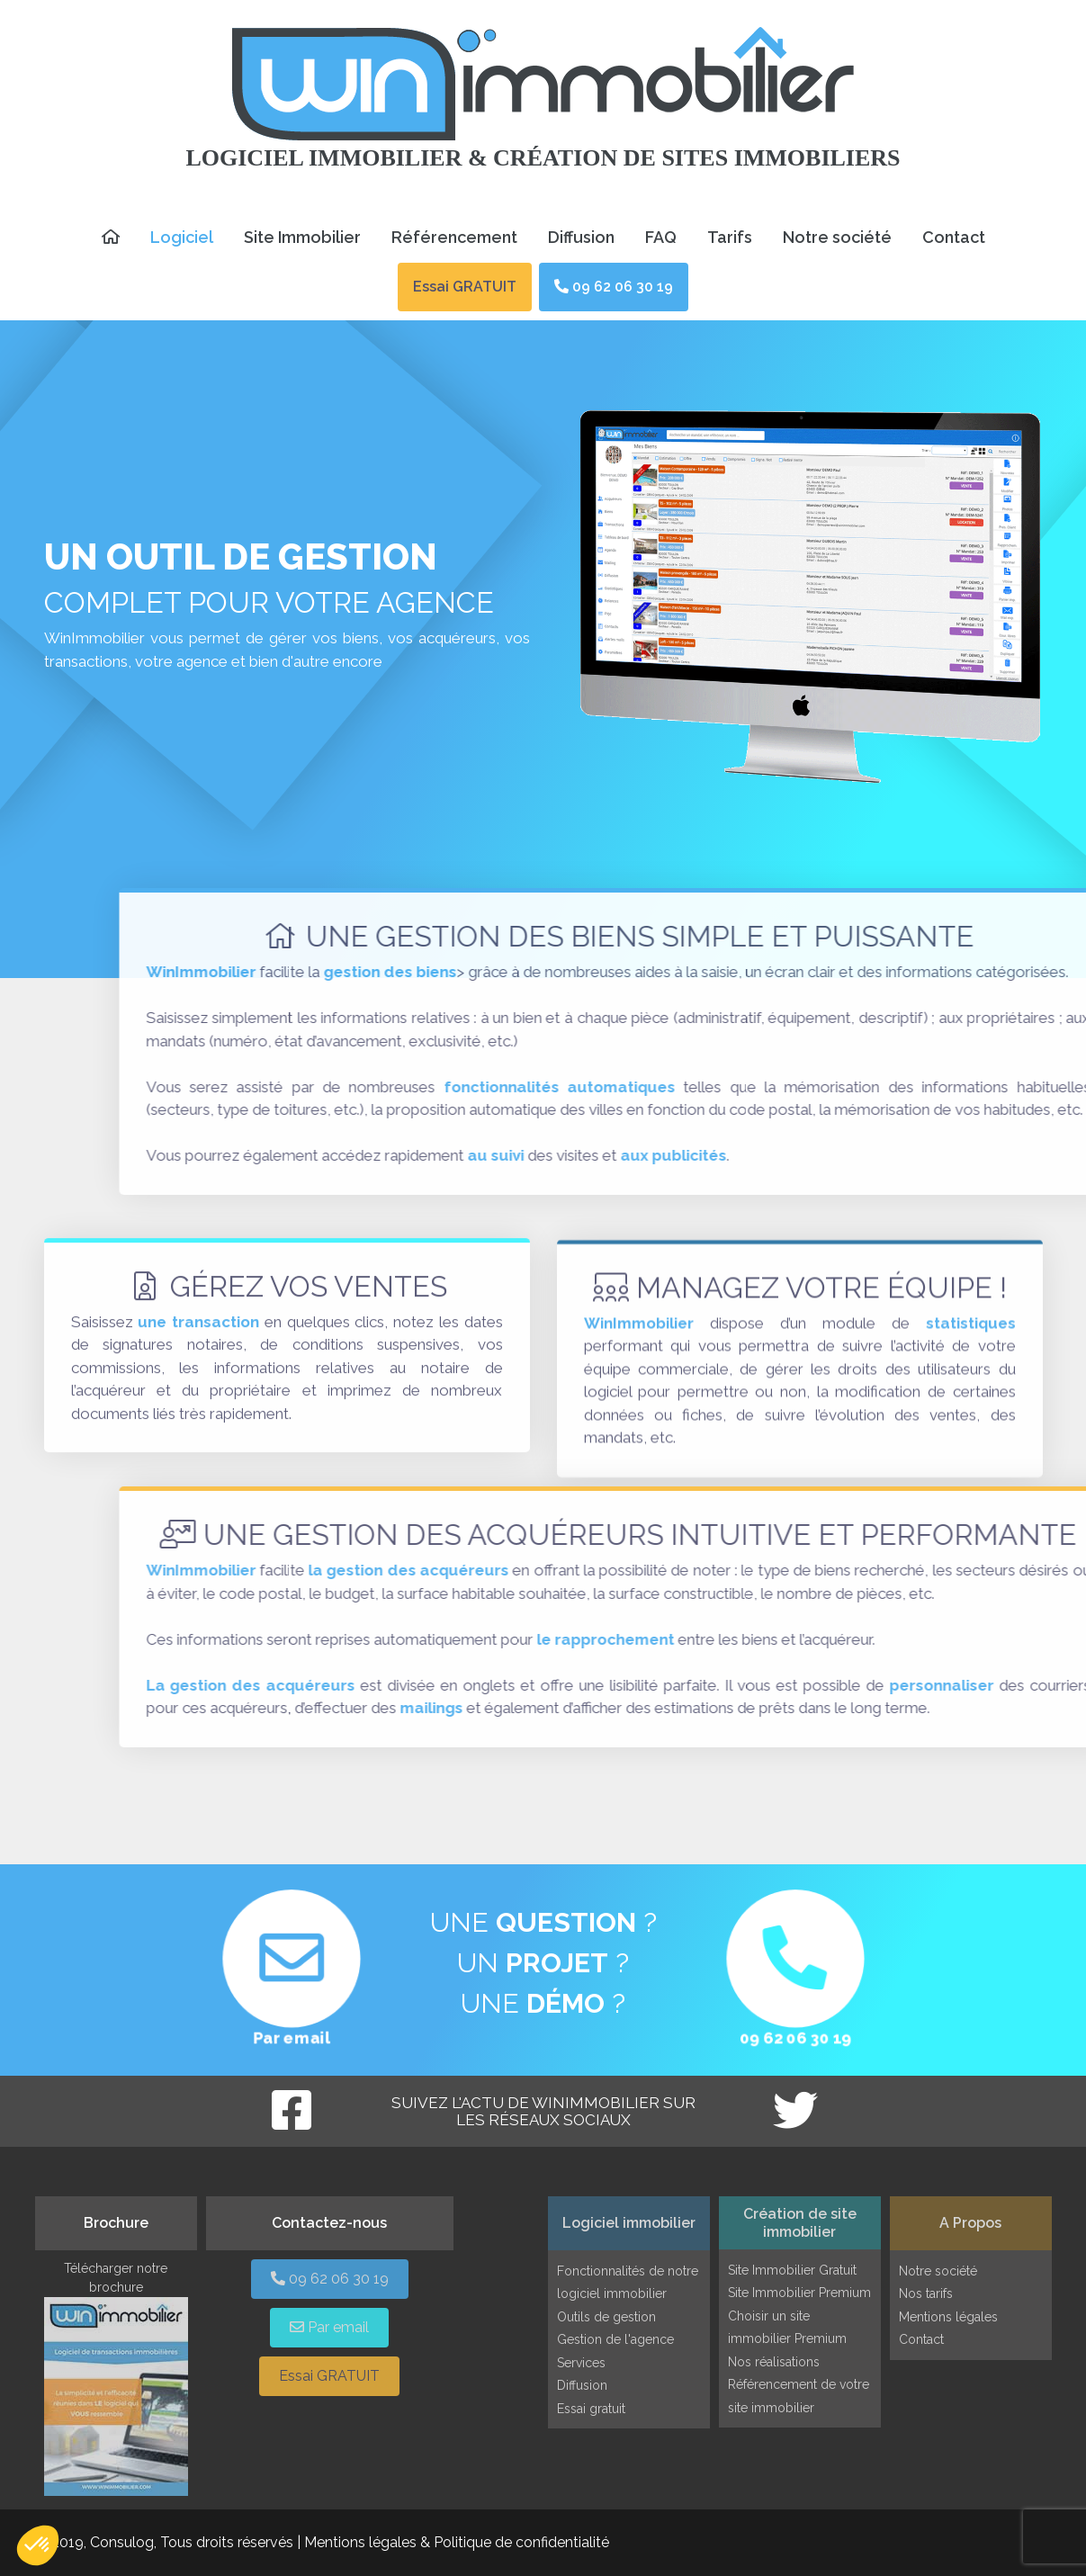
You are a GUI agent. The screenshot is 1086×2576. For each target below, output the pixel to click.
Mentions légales (948, 2317)
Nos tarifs (926, 2293)
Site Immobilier (302, 237)
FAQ (661, 237)
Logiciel (181, 237)
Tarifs (729, 237)
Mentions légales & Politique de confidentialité (456, 2542)
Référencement (454, 237)
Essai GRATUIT (464, 286)
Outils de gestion (606, 2317)
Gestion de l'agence (615, 2339)
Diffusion (581, 237)
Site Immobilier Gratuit (792, 2270)
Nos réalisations (774, 2362)
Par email (291, 2040)
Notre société (837, 237)
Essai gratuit (591, 2408)
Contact (953, 237)
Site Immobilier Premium (799, 2292)
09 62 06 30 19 (613, 286)
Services (581, 2363)
